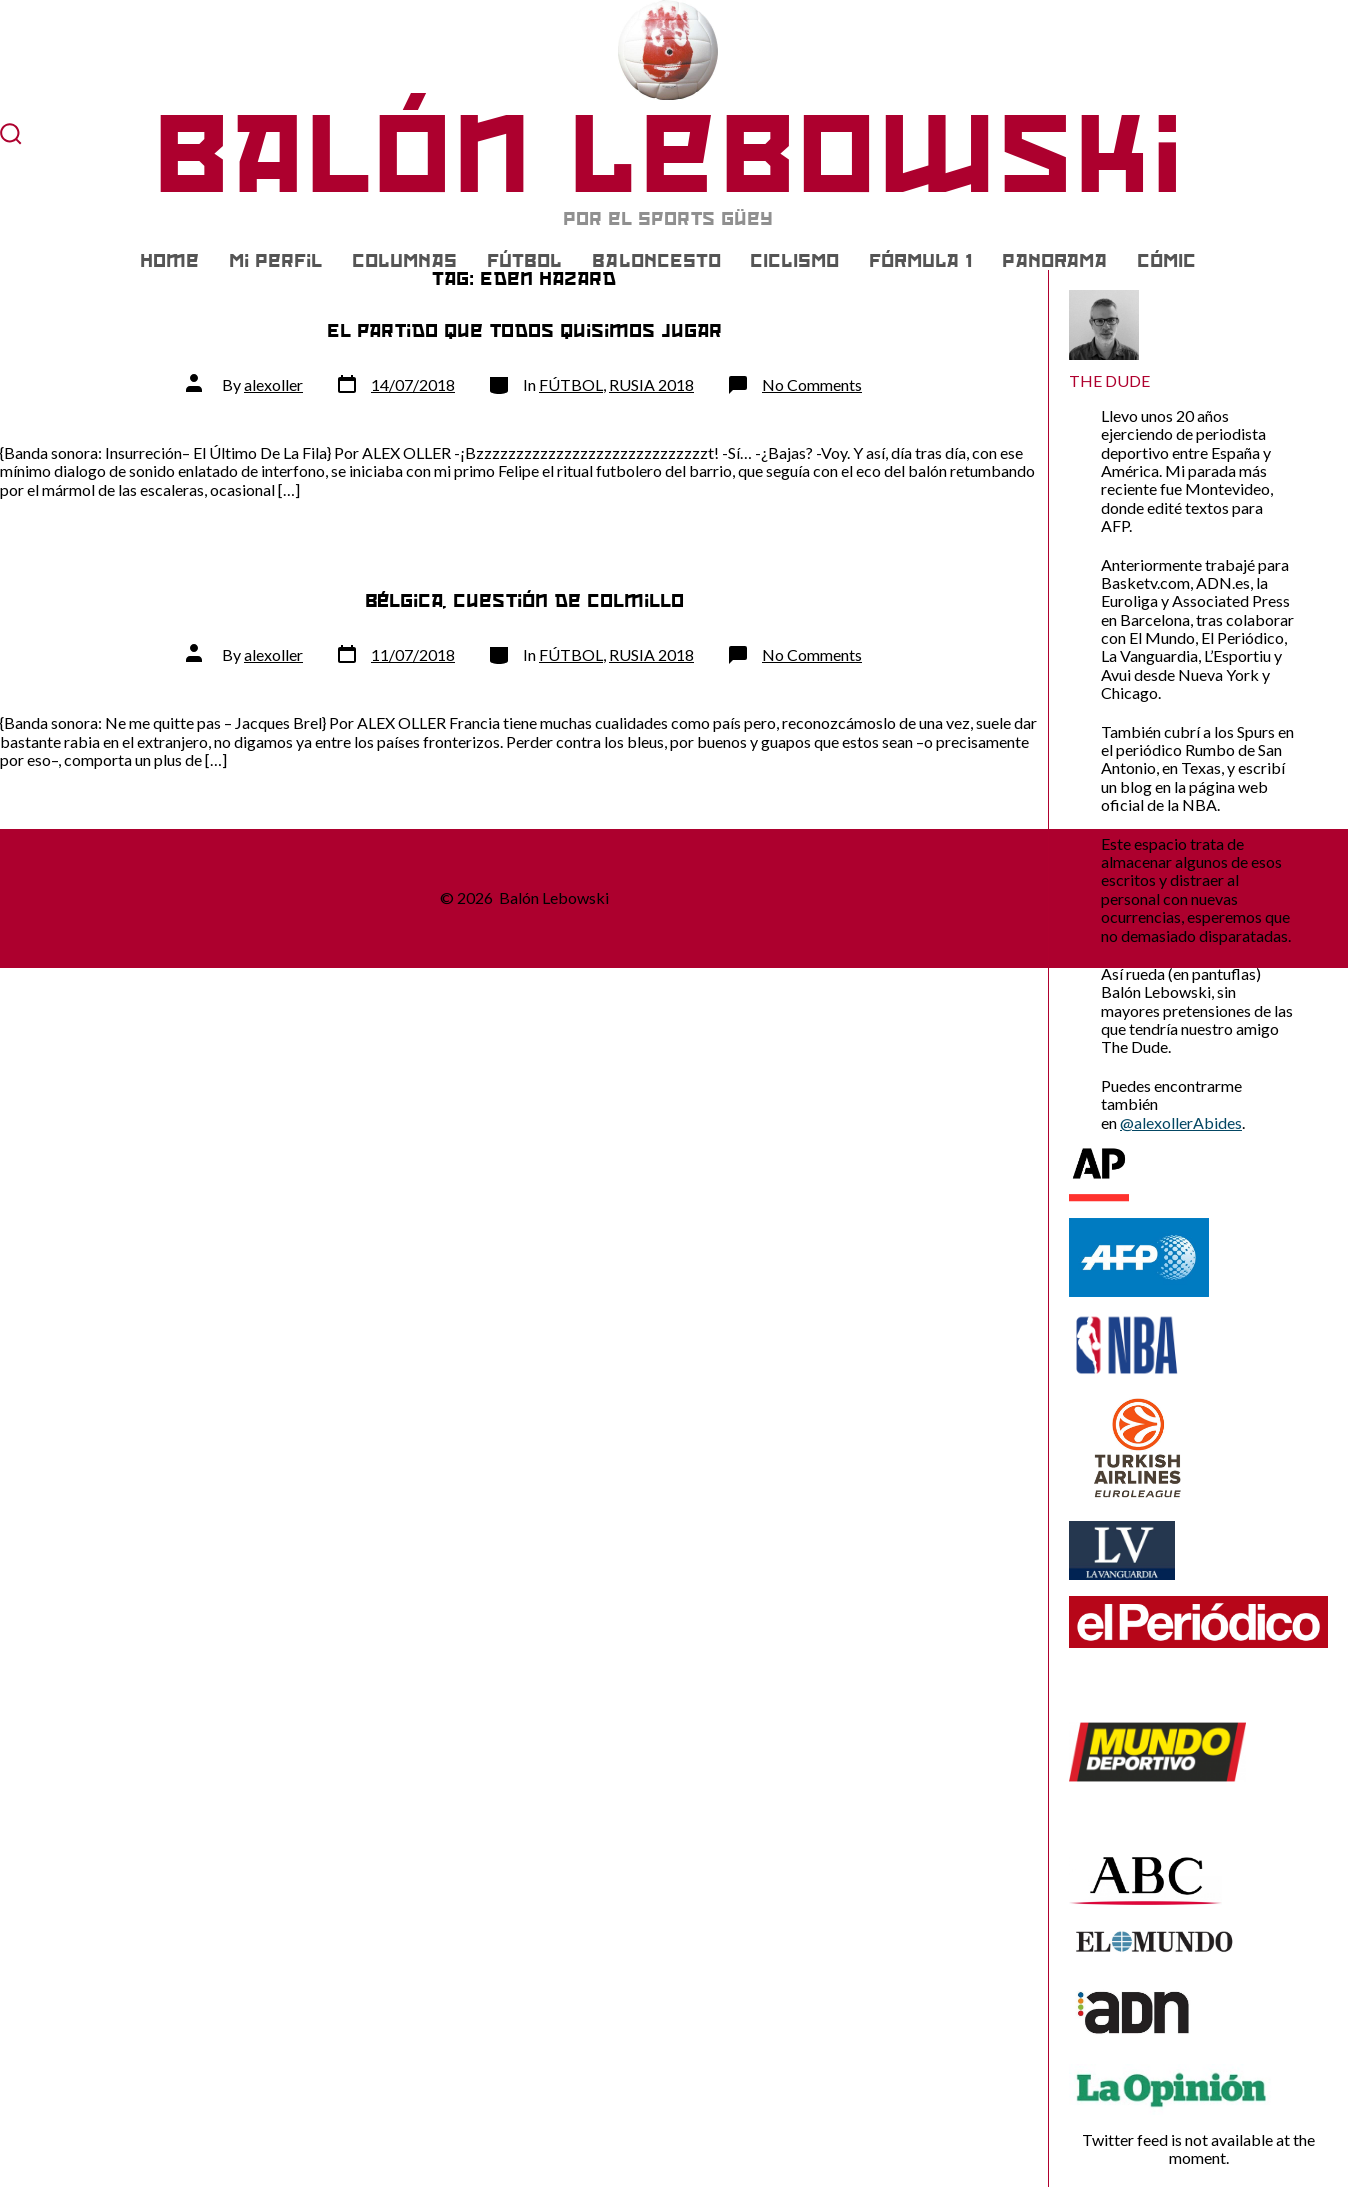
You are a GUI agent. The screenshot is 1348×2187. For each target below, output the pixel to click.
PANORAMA (1054, 261)
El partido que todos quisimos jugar (524, 330)
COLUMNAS (404, 261)
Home (169, 261)
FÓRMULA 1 (920, 261)
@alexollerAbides (1181, 1122)
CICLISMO (794, 261)
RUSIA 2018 (651, 384)
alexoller (273, 384)
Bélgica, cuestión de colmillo (524, 600)
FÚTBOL (524, 261)
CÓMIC (1166, 261)
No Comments (812, 384)
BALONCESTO (656, 261)
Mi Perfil (275, 261)
